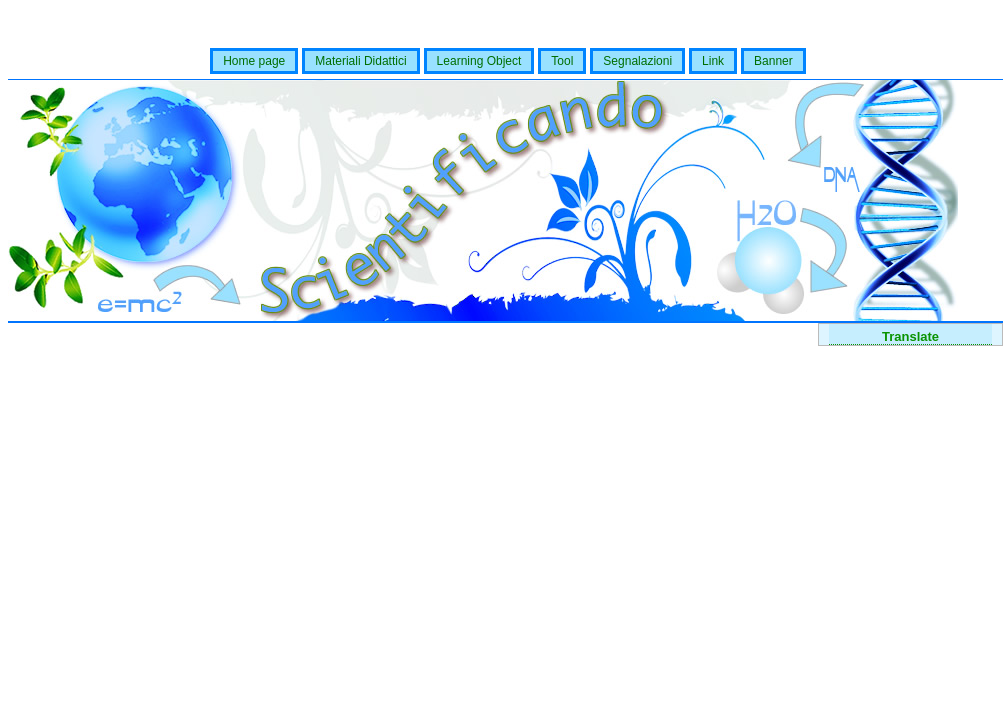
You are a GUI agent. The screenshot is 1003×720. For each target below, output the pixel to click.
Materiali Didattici (360, 61)
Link (713, 61)
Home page (254, 61)
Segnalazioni (637, 61)
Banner (773, 61)
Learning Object (479, 61)
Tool (562, 61)
